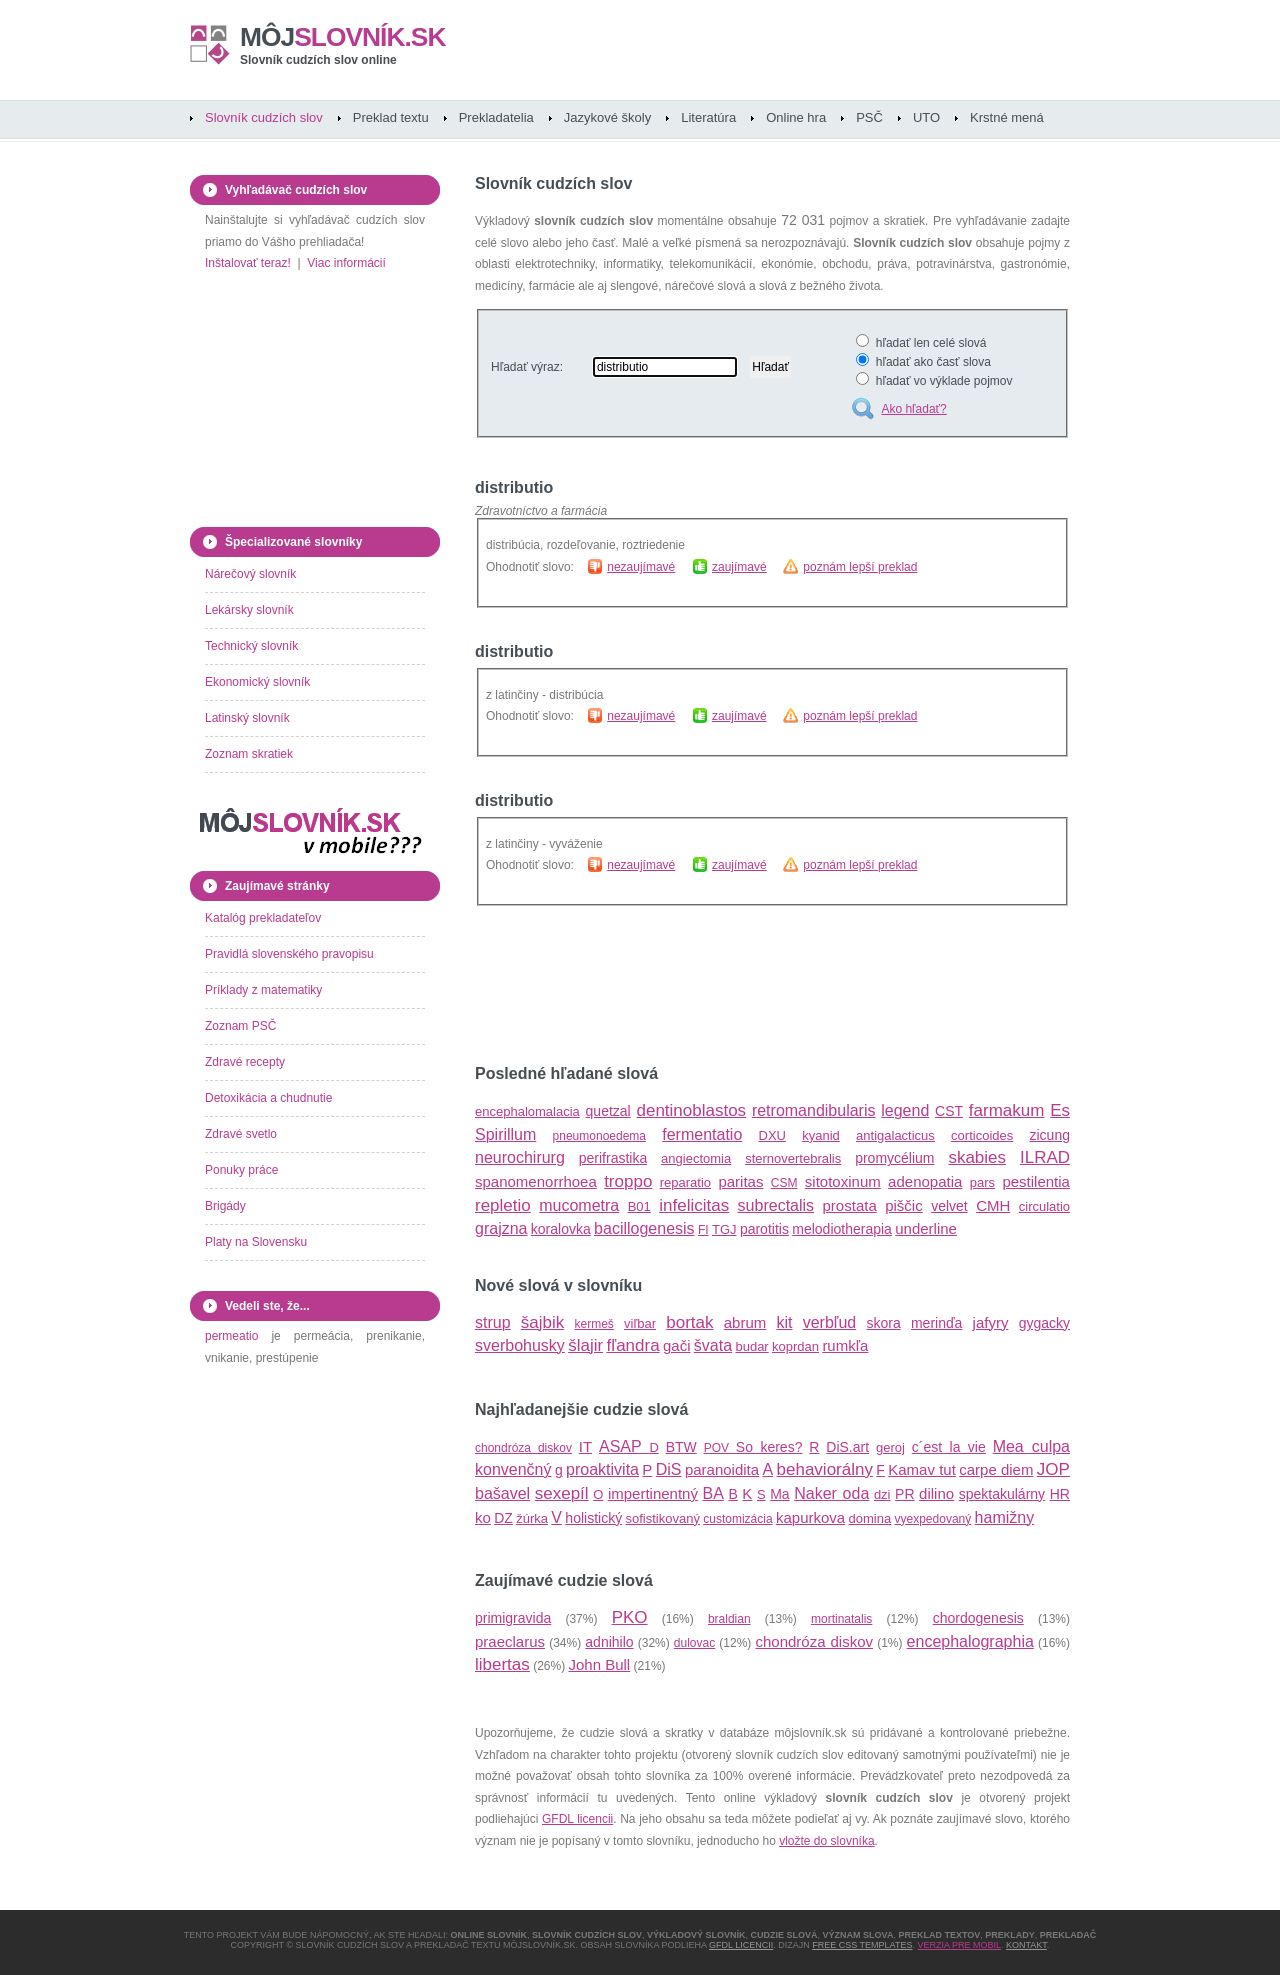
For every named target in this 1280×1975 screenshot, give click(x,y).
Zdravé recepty (245, 1062)
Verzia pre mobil (959, 1945)
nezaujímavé (641, 567)
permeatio (231, 1336)
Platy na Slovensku (256, 1242)
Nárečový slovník (250, 574)
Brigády (225, 1206)
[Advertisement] (709, 986)
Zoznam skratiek (249, 754)
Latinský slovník (247, 718)
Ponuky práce (241, 1170)
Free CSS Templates (862, 1945)
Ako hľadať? (913, 409)
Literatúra (708, 117)
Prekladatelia (496, 117)
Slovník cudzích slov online (318, 60)
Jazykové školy (607, 117)
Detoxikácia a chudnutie (268, 1098)
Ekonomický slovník (257, 682)
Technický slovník (251, 646)
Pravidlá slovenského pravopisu (289, 954)
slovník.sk (343, 37)
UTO (926, 117)
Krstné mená (1007, 117)
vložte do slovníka (826, 1841)
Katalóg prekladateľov (263, 918)
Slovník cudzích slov (264, 117)
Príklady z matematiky (263, 990)
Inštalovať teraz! (248, 263)
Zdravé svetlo (241, 1134)
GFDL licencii (577, 1819)
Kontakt (1026, 1945)
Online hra (796, 117)
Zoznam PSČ (240, 1026)
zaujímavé (739, 567)
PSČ (869, 117)
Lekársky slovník (249, 610)
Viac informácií (346, 263)
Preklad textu (391, 117)
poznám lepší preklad (860, 567)
